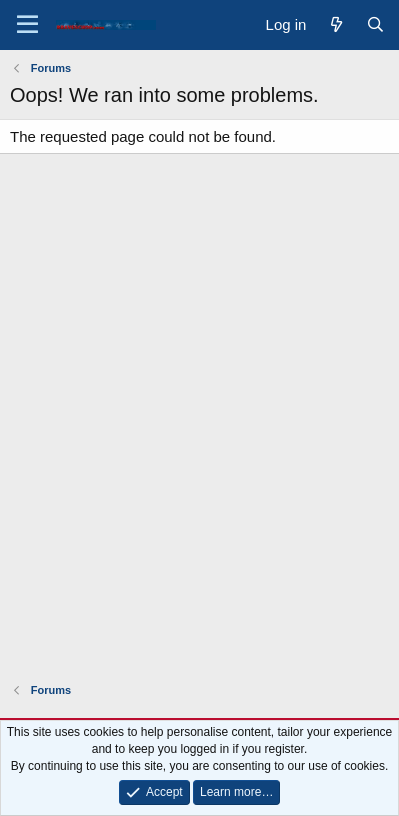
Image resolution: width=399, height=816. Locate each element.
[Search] (375, 24)
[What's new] (335, 24)
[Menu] (27, 25)
